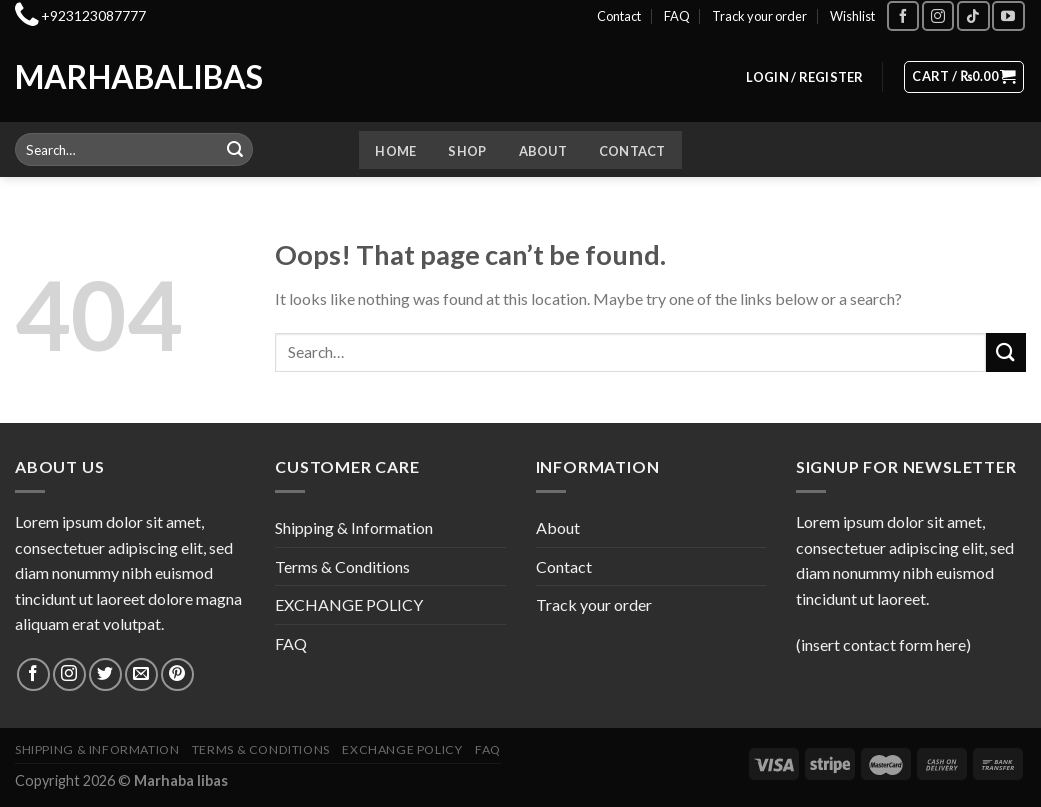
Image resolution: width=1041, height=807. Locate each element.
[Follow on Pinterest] (177, 674)
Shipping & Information (354, 527)
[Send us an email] (141, 674)
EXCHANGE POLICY (349, 604)
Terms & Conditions (342, 566)
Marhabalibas (98, 77)
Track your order (759, 16)
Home (395, 151)
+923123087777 (93, 15)
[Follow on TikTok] (973, 15)
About (543, 151)
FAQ (677, 16)
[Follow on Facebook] (903, 15)
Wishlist (852, 16)
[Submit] (235, 150)
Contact (619, 16)
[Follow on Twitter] (105, 674)
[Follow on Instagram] (938, 15)
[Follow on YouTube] (1008, 15)
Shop (467, 151)
